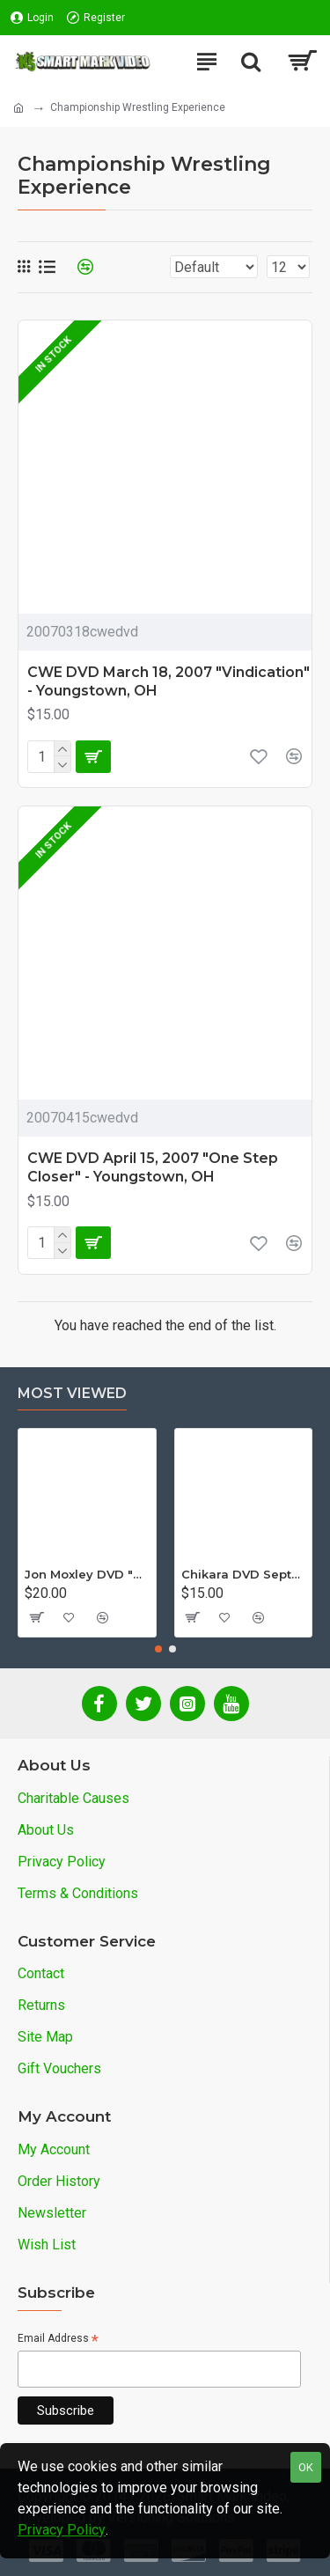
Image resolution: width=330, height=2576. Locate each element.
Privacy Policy (62, 2529)
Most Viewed (72, 1393)
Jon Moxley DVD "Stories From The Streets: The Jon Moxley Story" (87, 1574)
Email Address (58, 2339)
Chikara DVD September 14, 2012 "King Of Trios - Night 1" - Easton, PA (243, 1574)
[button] (158, 1648)
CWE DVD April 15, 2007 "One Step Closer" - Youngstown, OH (152, 1167)
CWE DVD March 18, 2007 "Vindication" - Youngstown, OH (168, 681)
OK (305, 2467)
